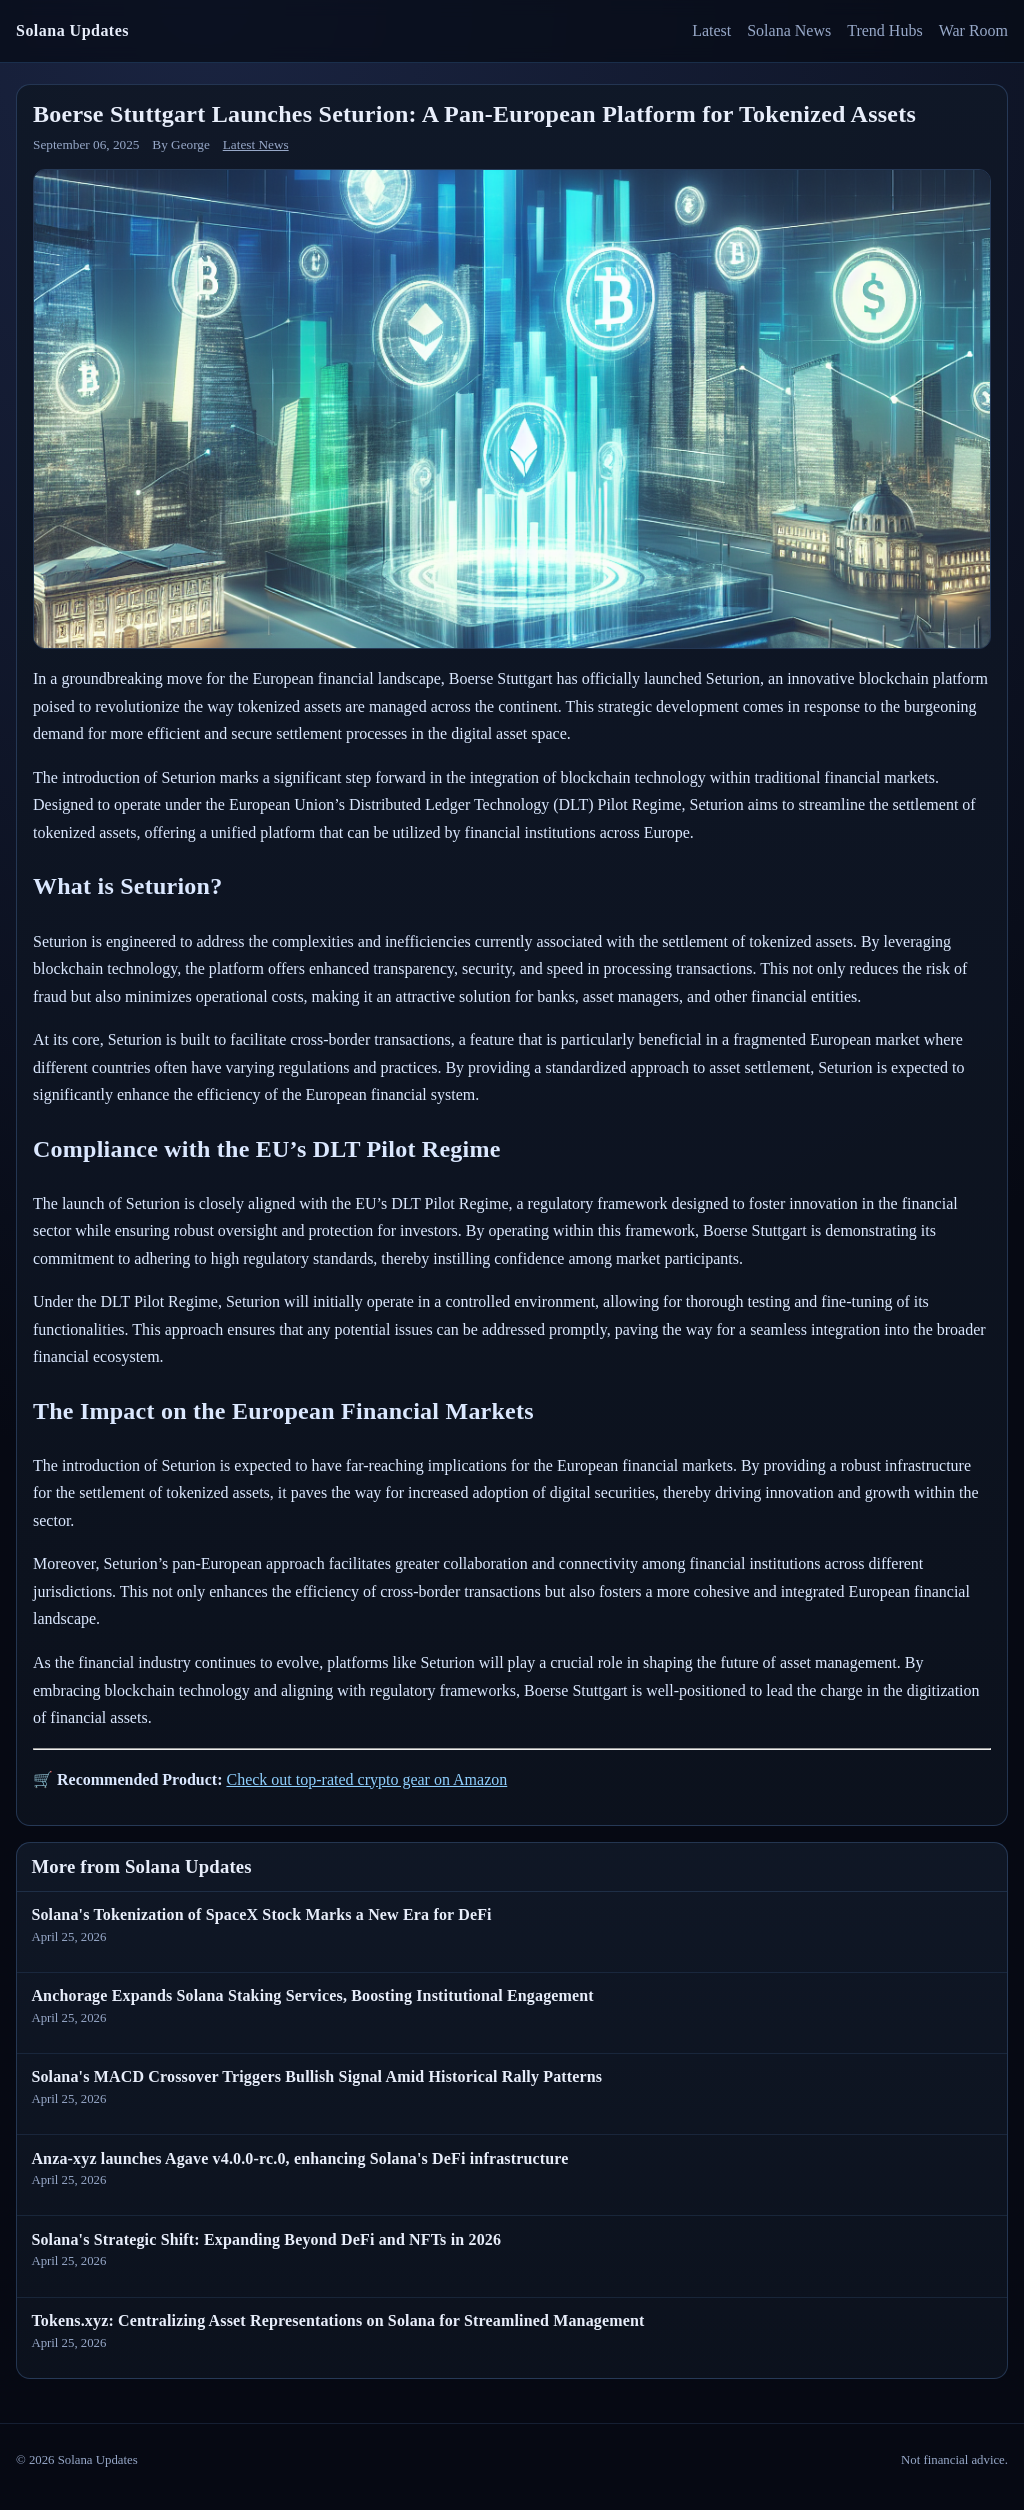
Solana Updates (72, 30)
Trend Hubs (884, 30)
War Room (973, 30)
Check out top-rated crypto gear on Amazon (366, 1779)
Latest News (256, 144)
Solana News (789, 30)
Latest (711, 30)
